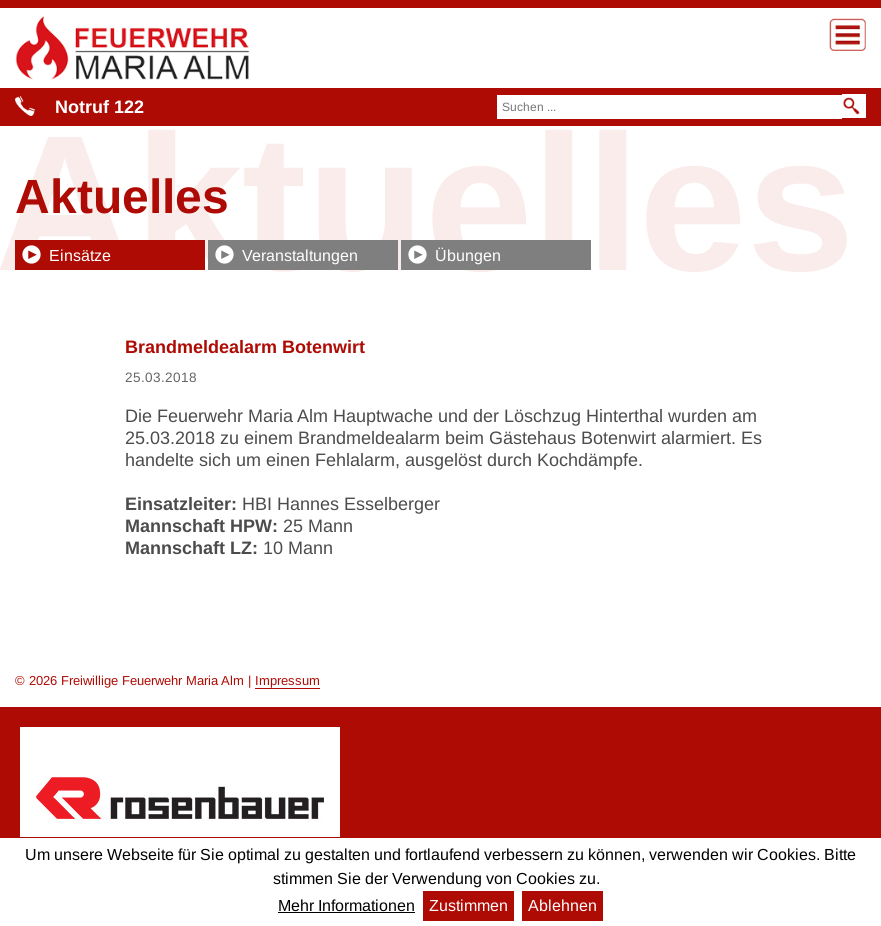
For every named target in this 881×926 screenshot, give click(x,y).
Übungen (468, 255)
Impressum (287, 680)
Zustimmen (468, 905)
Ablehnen (562, 905)
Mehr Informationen (346, 905)
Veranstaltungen (300, 255)
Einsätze (80, 255)
